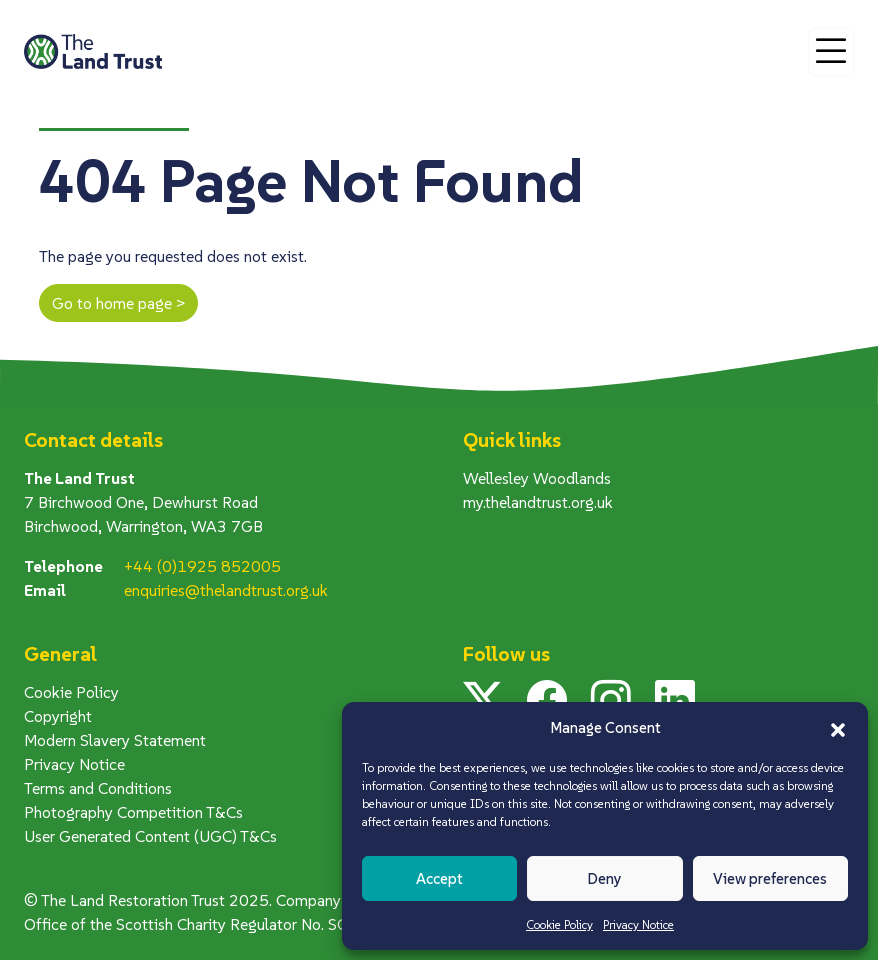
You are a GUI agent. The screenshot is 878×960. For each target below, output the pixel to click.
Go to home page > (118, 303)
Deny (604, 878)
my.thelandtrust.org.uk (538, 502)
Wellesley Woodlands (537, 478)
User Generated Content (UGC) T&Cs (150, 836)
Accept (439, 878)
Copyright (58, 716)
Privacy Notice (638, 924)
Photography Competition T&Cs (133, 812)
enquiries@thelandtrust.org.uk (226, 590)
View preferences (770, 878)
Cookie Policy (559, 924)
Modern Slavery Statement (115, 740)
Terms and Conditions (98, 788)
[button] (838, 728)
